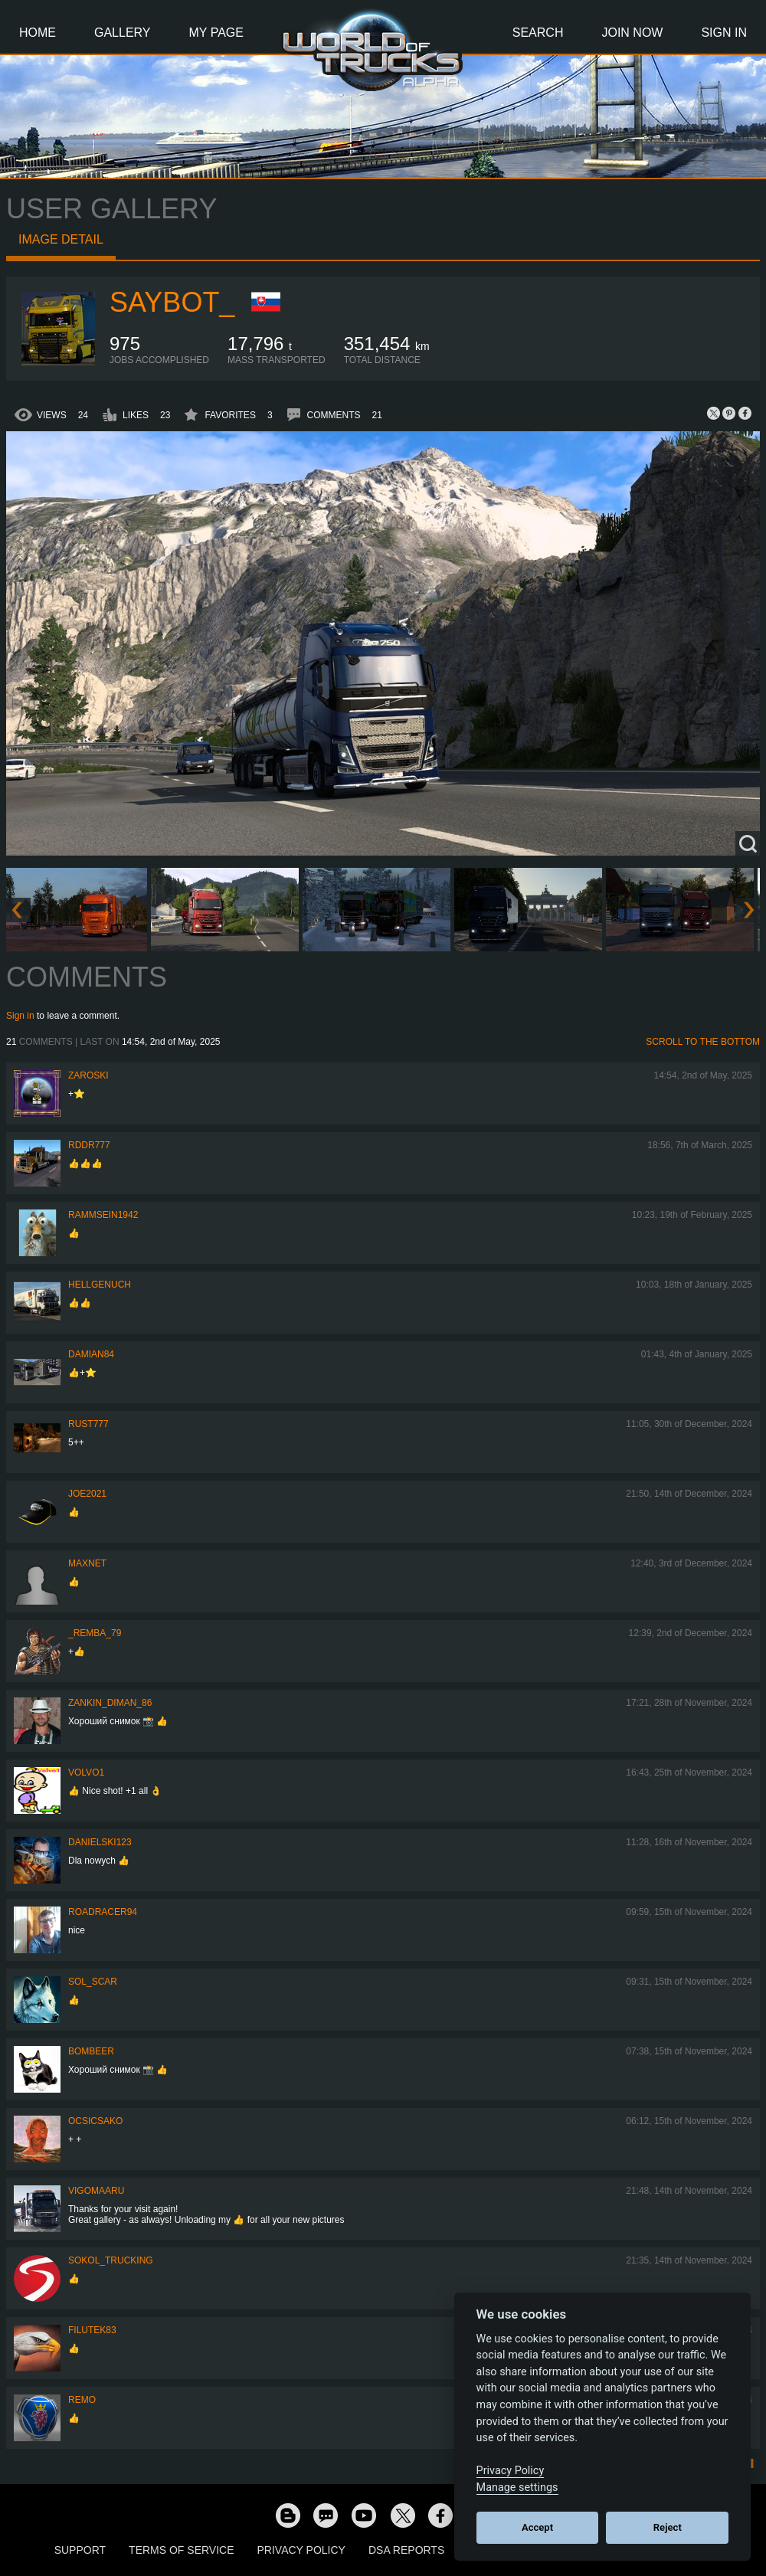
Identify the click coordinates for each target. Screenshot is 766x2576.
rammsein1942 (103, 1214)
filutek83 (92, 2330)
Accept (537, 2527)
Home (37, 32)
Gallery (122, 32)
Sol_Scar (92, 1981)
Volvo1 (86, 1772)
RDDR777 (89, 1145)
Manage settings (517, 2487)
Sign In (724, 32)
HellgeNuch (99, 1284)
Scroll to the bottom (703, 1041)
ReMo (82, 2399)
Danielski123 (100, 1842)
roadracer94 (102, 1912)
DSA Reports (406, 2550)
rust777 (88, 1424)
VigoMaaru (96, 2190)
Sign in (20, 1015)
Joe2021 (87, 1493)
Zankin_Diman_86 (110, 1702)
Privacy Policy (301, 2550)
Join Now (632, 32)
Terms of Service (181, 2550)
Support (80, 2550)
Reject (667, 2527)
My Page (216, 32)
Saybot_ (172, 302)
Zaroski (88, 1075)
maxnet (87, 1563)
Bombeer (91, 2051)
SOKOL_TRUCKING (110, 2260)
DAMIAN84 (91, 1354)
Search (538, 32)
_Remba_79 (94, 1633)
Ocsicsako (95, 2121)
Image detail (60, 239)
